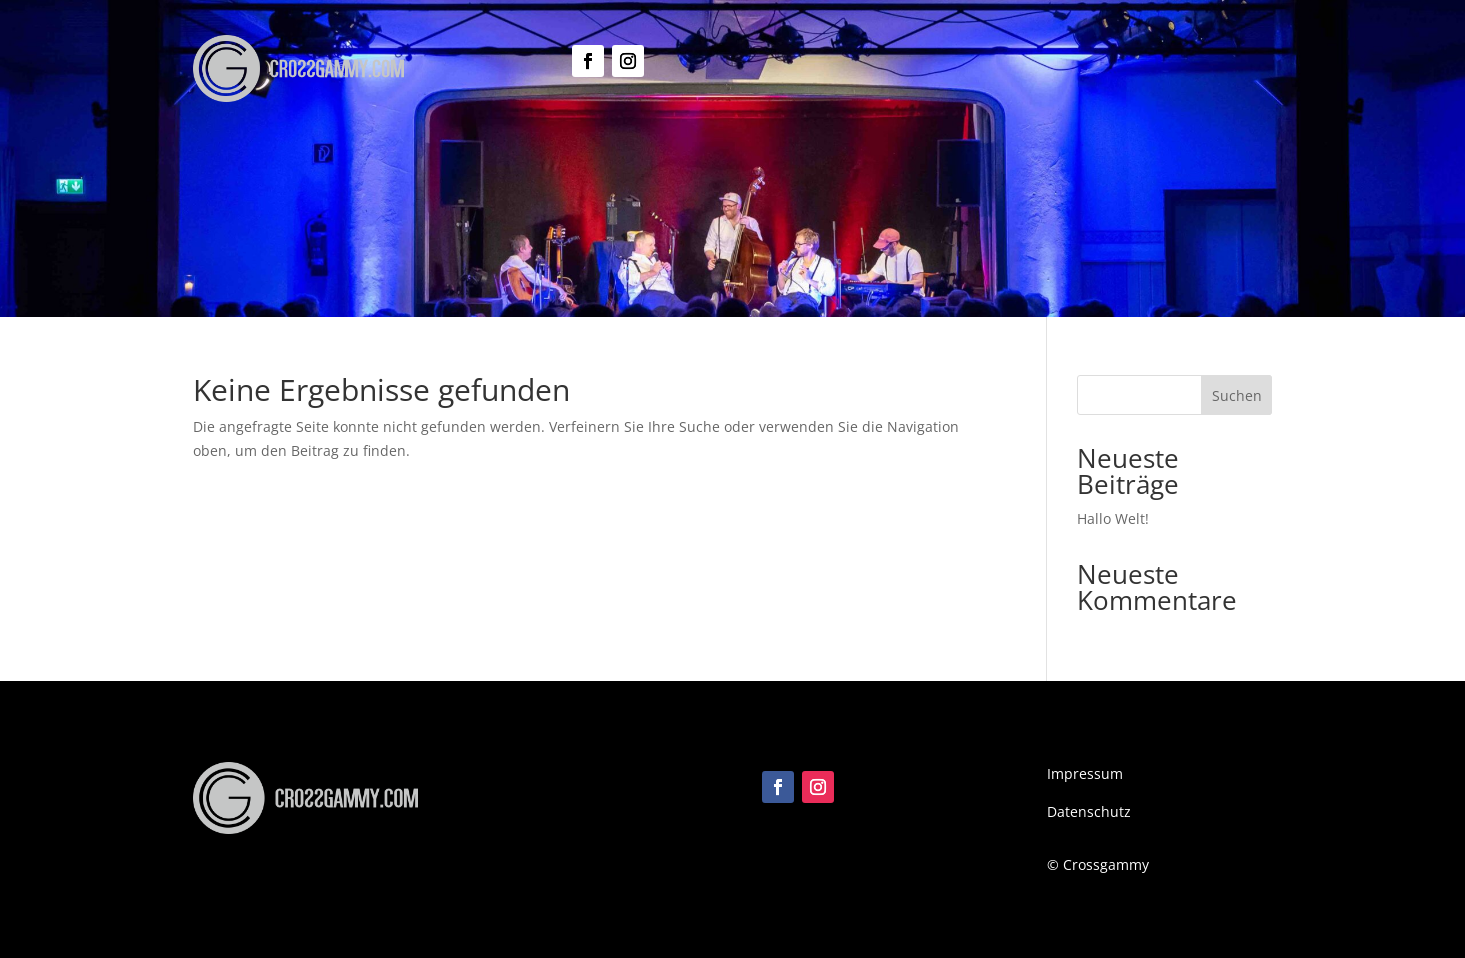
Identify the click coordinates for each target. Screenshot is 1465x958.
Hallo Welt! (1113, 518)
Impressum (1085, 773)
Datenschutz (1089, 811)
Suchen (1237, 395)
